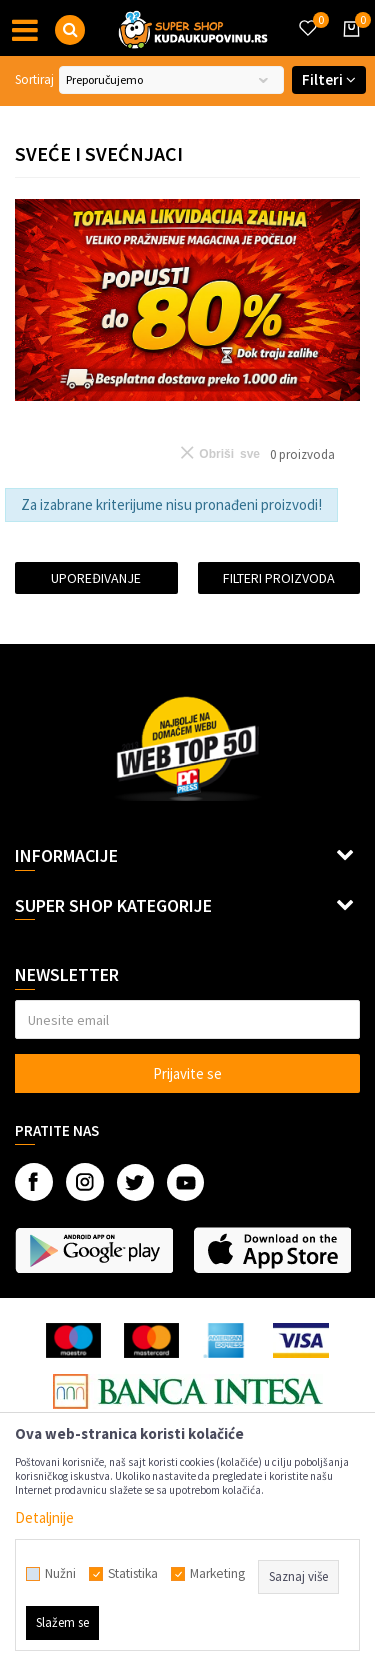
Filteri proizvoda (279, 578)
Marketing (217, 1574)
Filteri (329, 79)
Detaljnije (44, 1517)
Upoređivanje (96, 578)
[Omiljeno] (307, 16)
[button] (70, 30)
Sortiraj (34, 79)
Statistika (133, 1574)
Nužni (60, 1574)
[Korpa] (348, 47)
